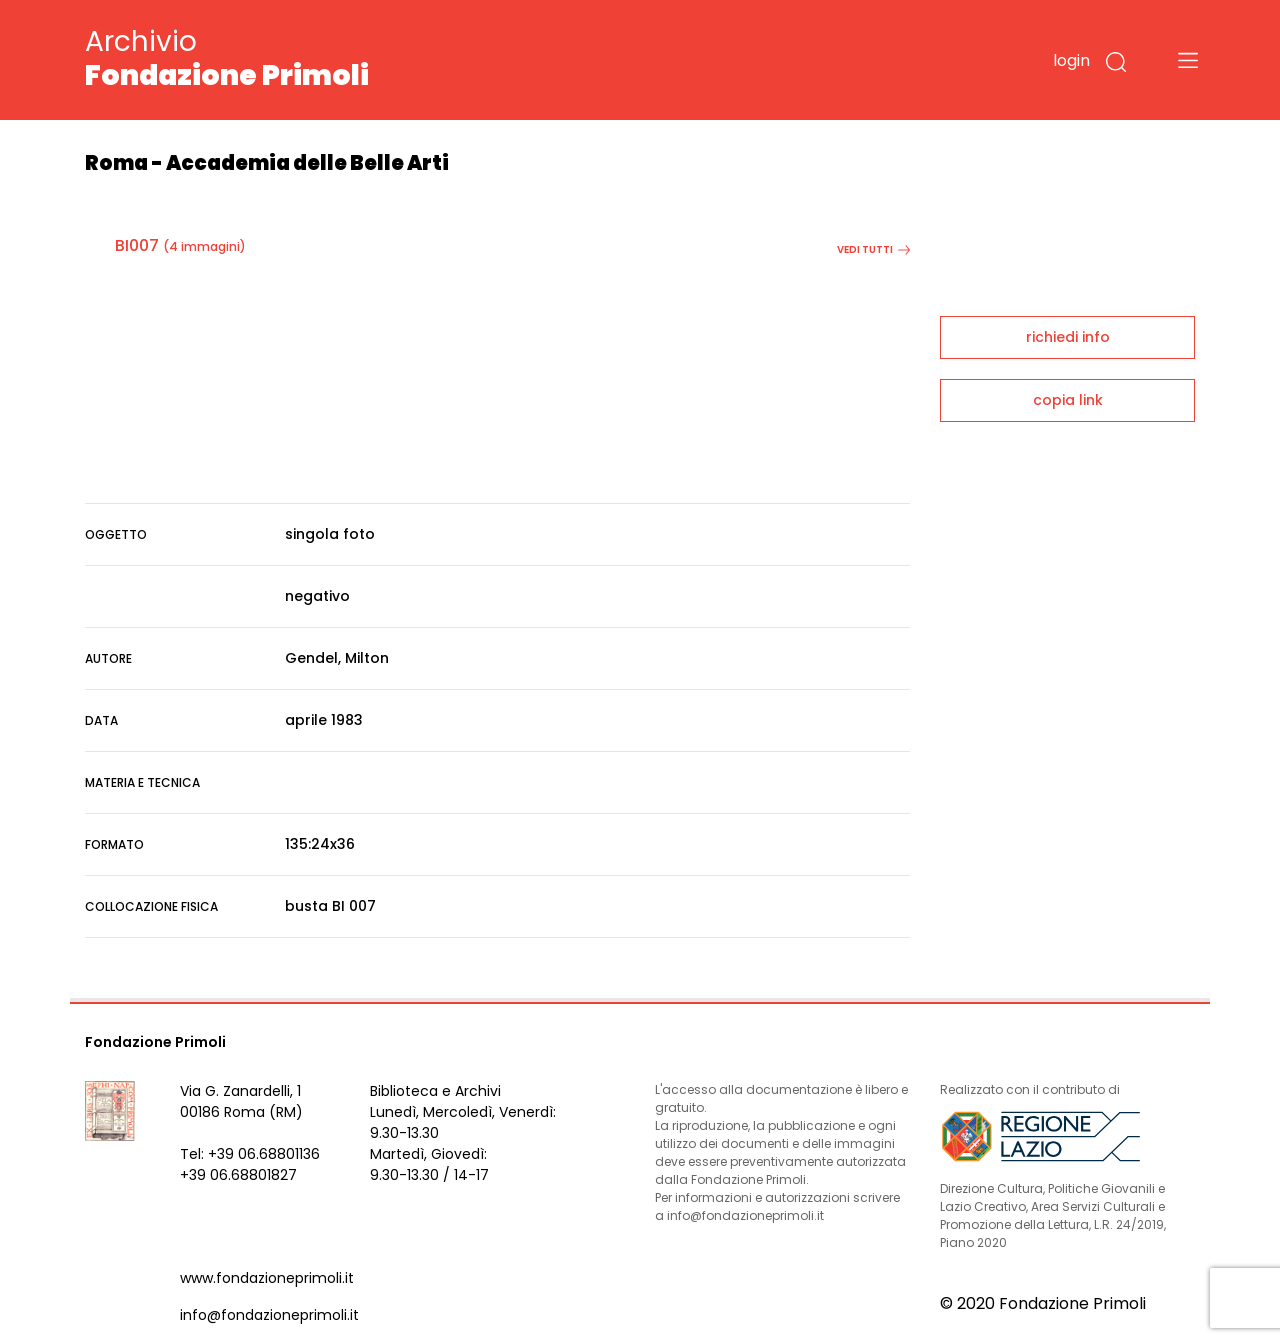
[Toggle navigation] (1188, 60)
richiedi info (1068, 337)
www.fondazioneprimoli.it (267, 1278)
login (1071, 60)
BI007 (137, 245)
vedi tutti (873, 249)
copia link (1068, 400)
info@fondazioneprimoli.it (269, 1315)
